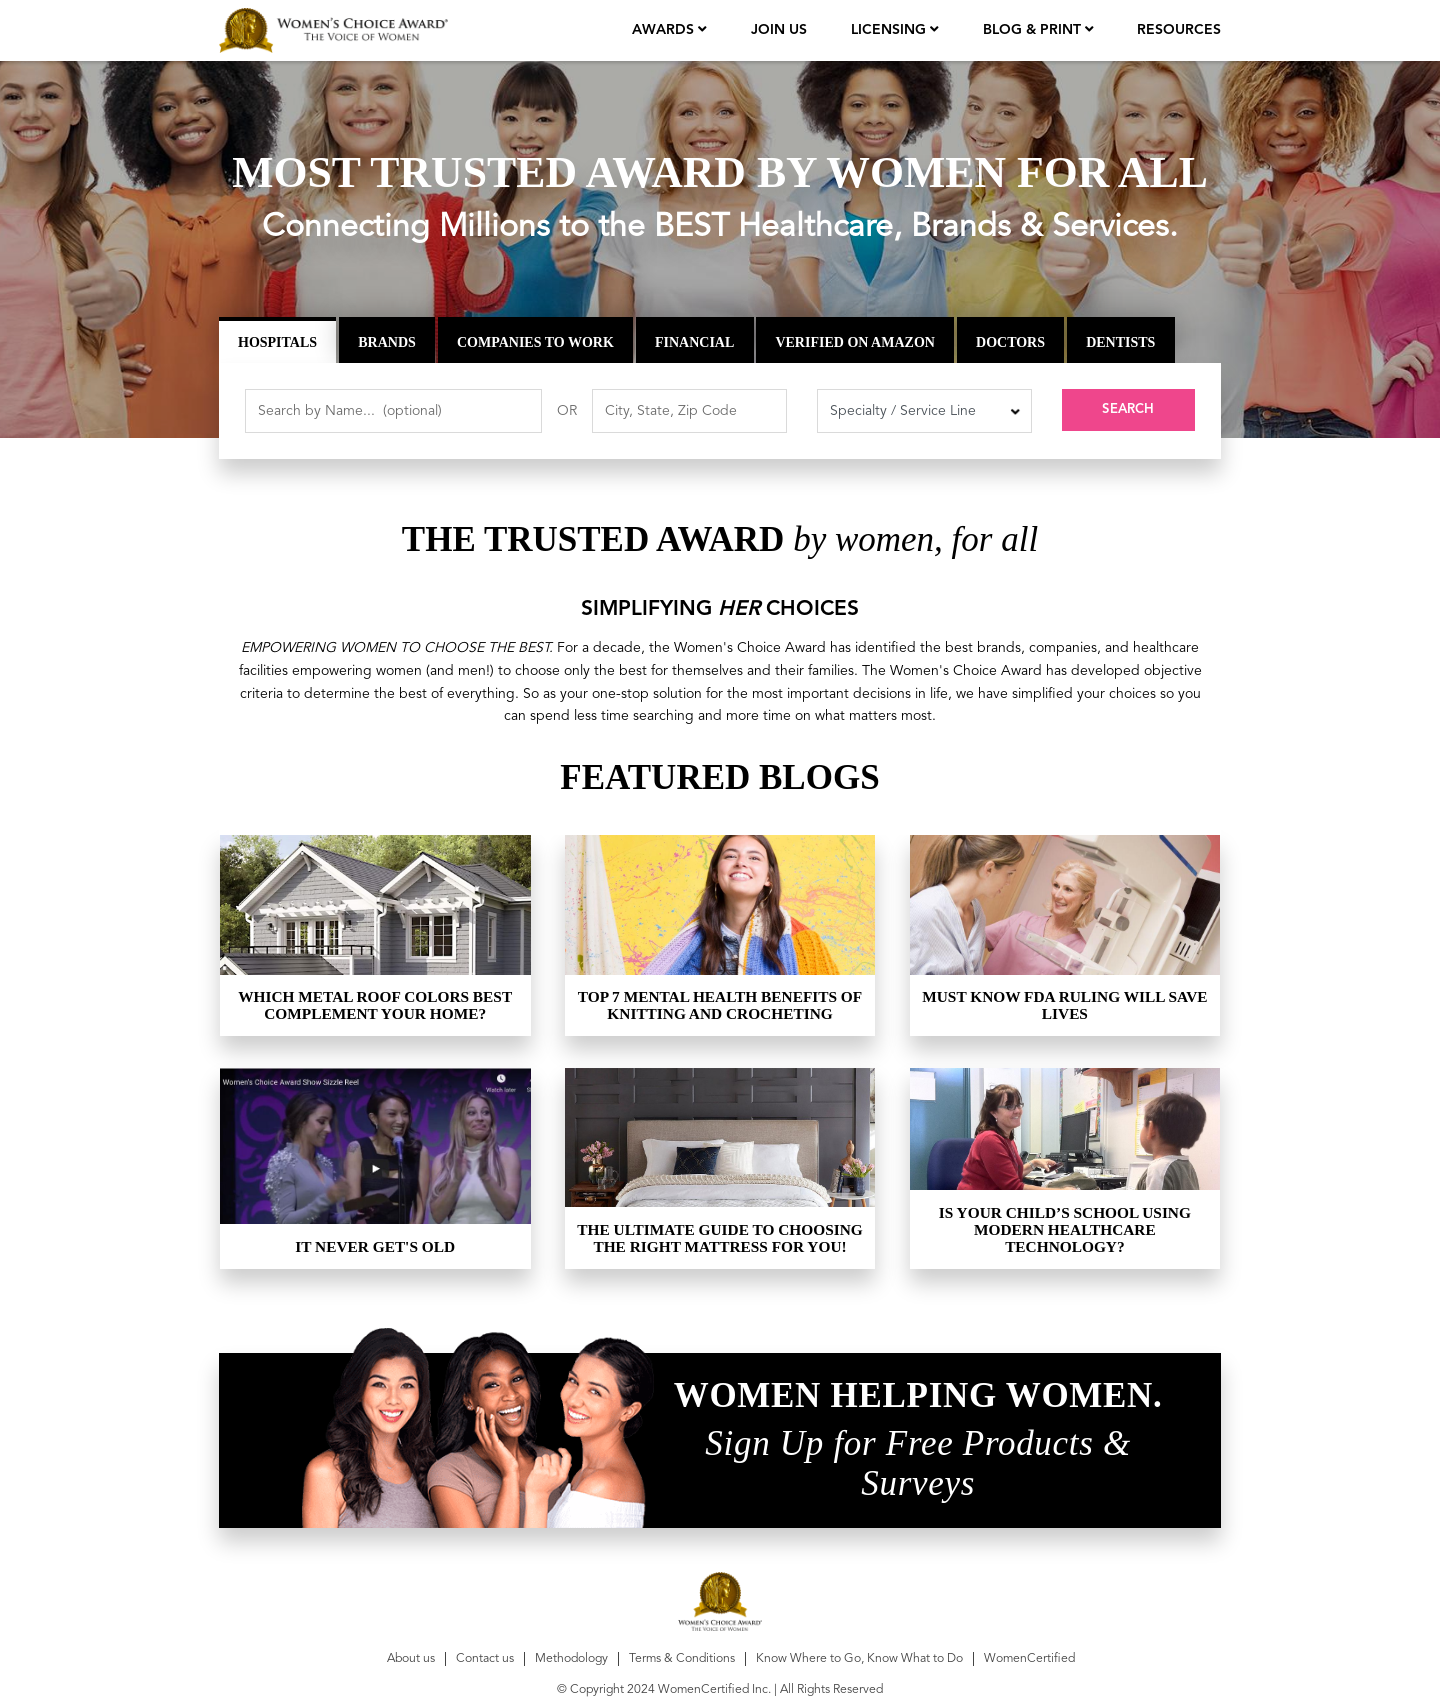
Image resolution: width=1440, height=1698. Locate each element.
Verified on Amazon (854, 341)
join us (779, 30)
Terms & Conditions (682, 1659)
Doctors (1010, 341)
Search (1128, 411)
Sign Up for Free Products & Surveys (918, 1463)
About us (411, 1659)
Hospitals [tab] (277, 341)
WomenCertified (1029, 1659)
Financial (694, 341)
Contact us (485, 1659)
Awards (665, 30)
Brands (387, 341)
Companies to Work (535, 341)
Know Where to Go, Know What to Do (859, 1659)
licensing (890, 30)
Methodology (571, 1659)
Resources (1179, 30)
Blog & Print (1034, 30)
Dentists (1120, 341)
